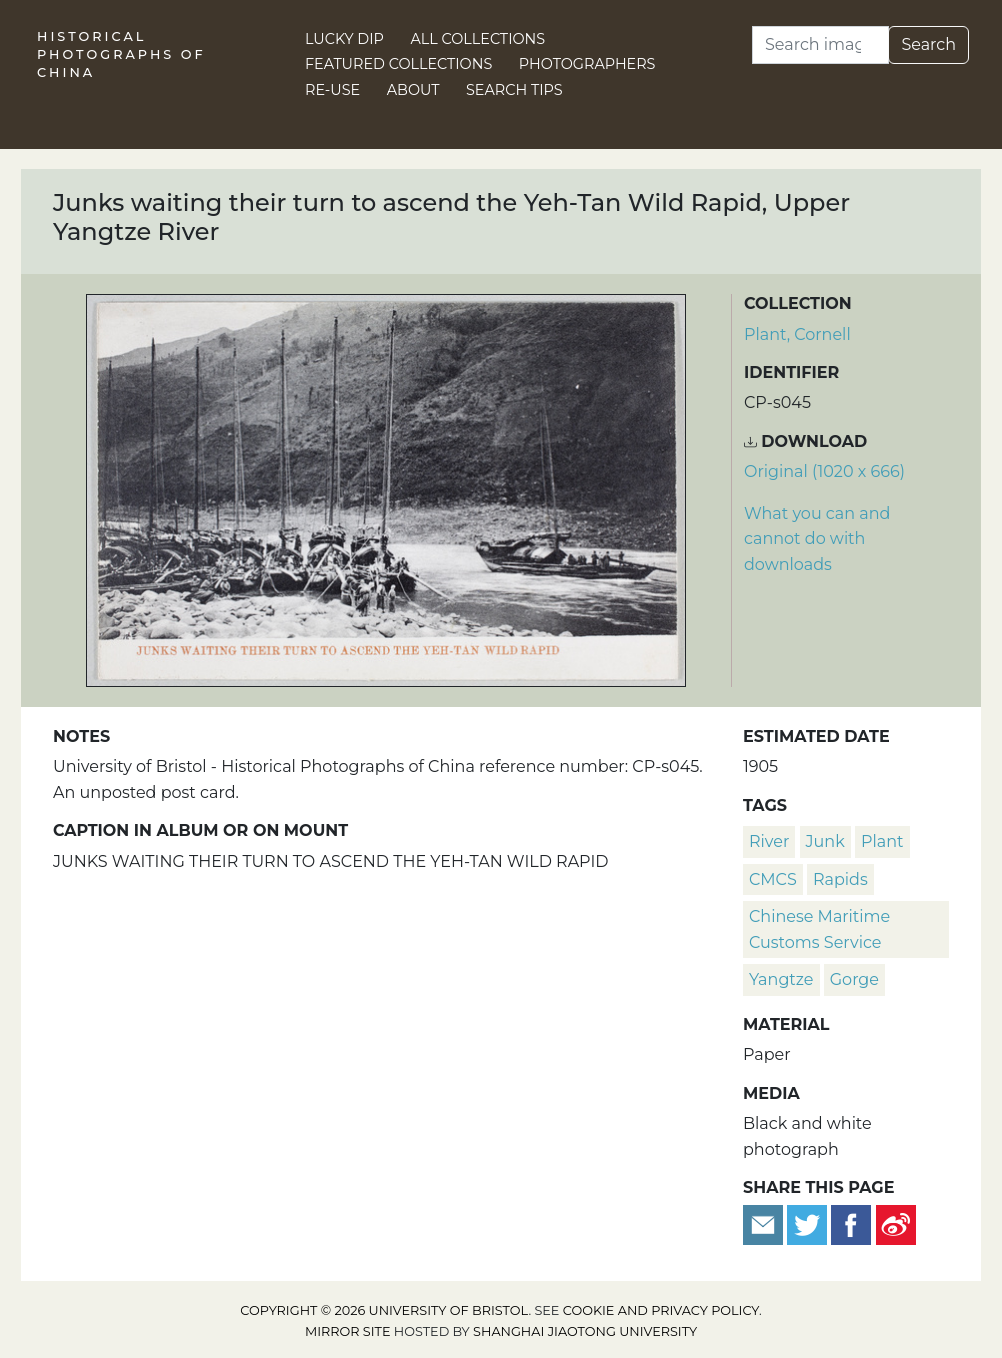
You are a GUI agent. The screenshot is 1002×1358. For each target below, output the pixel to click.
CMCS (773, 879)
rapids (840, 879)
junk (825, 841)
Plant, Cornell (797, 334)
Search (928, 44)
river (769, 841)
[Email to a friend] (765, 1224)
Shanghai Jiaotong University (585, 1331)
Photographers (587, 64)
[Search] (820, 45)
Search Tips (514, 90)
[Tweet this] (809, 1224)
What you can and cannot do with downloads (817, 539)
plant (882, 841)
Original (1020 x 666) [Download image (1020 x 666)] (824, 471)
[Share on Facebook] (851, 1224)
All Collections (478, 39)
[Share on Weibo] (896, 1224)
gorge (854, 979)
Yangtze (781, 979)
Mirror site (348, 1331)
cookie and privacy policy (661, 1310)
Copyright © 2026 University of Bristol (384, 1310)
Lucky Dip (344, 39)
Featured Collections (398, 64)
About (413, 90)
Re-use (332, 90)
